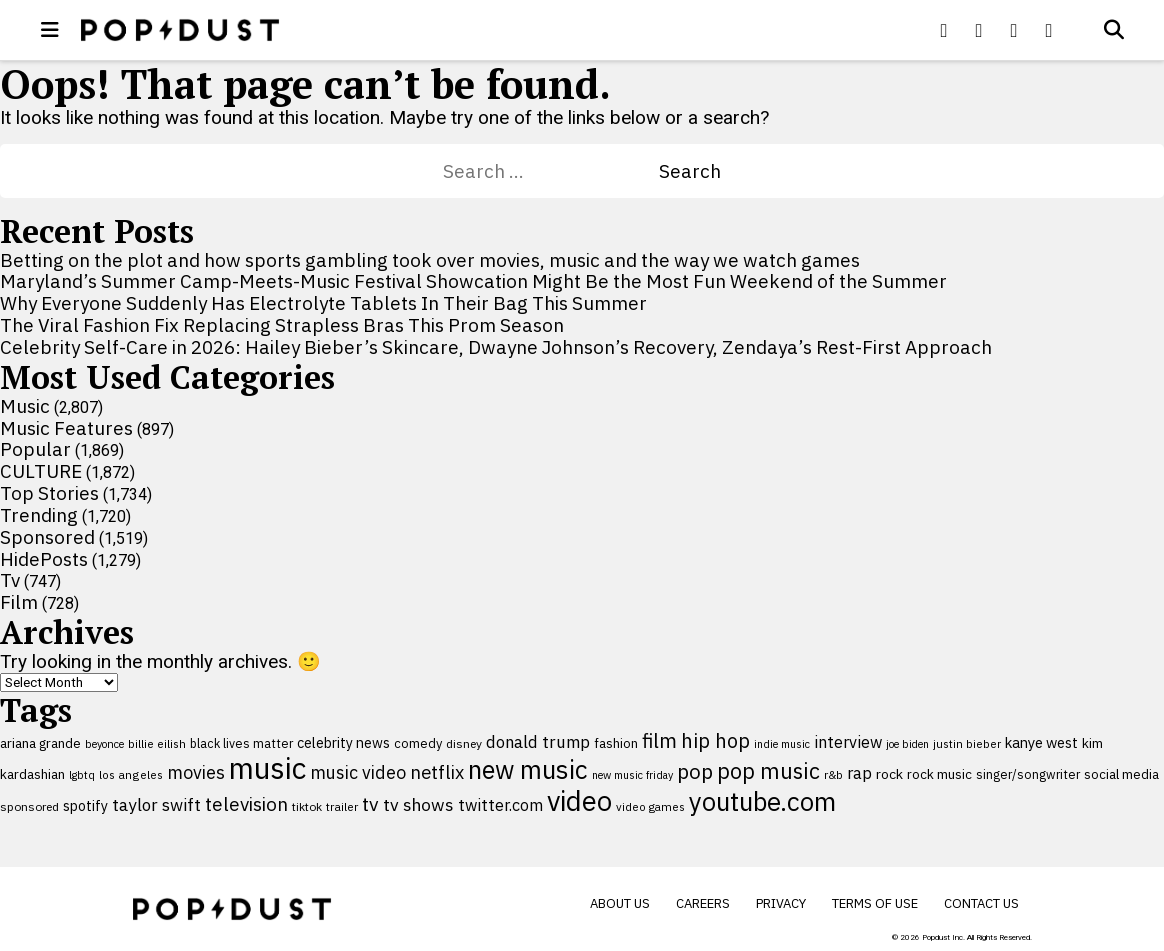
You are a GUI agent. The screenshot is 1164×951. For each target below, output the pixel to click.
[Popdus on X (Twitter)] (979, 30)
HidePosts (44, 559)
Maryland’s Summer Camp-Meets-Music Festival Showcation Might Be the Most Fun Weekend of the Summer (473, 281)
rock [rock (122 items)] (889, 774)
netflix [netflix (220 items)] (437, 772)
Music (25, 406)
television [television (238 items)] (246, 804)
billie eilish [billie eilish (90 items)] (157, 743)
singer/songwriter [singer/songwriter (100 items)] (1028, 774)
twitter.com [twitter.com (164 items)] (500, 804)
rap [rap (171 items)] (859, 773)
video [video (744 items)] (579, 801)
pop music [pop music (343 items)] (768, 771)
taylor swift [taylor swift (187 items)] (156, 805)
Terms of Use (875, 903)
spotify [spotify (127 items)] (85, 805)
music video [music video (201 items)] (358, 772)
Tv (10, 580)
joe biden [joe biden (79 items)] (907, 744)
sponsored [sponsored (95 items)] (29, 806)
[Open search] (1114, 30)
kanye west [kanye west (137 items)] (1041, 742)
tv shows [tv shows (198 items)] (418, 804)
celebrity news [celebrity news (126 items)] (343, 743)
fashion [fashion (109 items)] (616, 743)
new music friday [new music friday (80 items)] (632, 775)
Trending (39, 515)
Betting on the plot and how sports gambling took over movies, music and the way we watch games (430, 260)
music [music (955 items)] (267, 768)
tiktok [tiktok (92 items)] (307, 806)
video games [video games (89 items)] (650, 806)
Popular (35, 449)
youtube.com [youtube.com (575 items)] (762, 801)
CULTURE (41, 471)
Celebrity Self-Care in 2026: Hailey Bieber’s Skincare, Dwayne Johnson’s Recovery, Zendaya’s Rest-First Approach (496, 347)
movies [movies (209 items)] (196, 772)
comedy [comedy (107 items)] (418, 743)
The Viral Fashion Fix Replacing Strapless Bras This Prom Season (282, 325)
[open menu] (50, 30)
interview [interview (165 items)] (848, 741)
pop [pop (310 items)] (695, 771)
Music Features (66, 428)
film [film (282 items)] (659, 740)
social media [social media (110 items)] (1121, 774)
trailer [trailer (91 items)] (342, 806)
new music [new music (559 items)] (528, 769)
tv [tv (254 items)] (370, 803)
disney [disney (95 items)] (464, 743)
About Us (620, 903)
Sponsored (47, 537)
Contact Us (981, 903)
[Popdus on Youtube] (1014, 30)
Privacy (781, 903)
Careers (703, 903)
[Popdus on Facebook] (944, 30)
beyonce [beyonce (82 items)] (104, 744)
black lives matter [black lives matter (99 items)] (241, 743)
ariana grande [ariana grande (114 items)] (40, 743)
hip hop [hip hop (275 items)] (715, 740)
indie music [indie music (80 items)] (782, 744)
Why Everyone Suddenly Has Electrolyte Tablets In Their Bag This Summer (323, 303)
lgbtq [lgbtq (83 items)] (82, 775)
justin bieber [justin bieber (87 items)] (967, 743)
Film (19, 602)
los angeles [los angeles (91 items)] (131, 774)
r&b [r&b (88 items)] (833, 774)
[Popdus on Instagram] (1049, 30)
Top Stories (49, 493)
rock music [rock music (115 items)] (939, 774)
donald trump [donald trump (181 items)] (538, 742)
